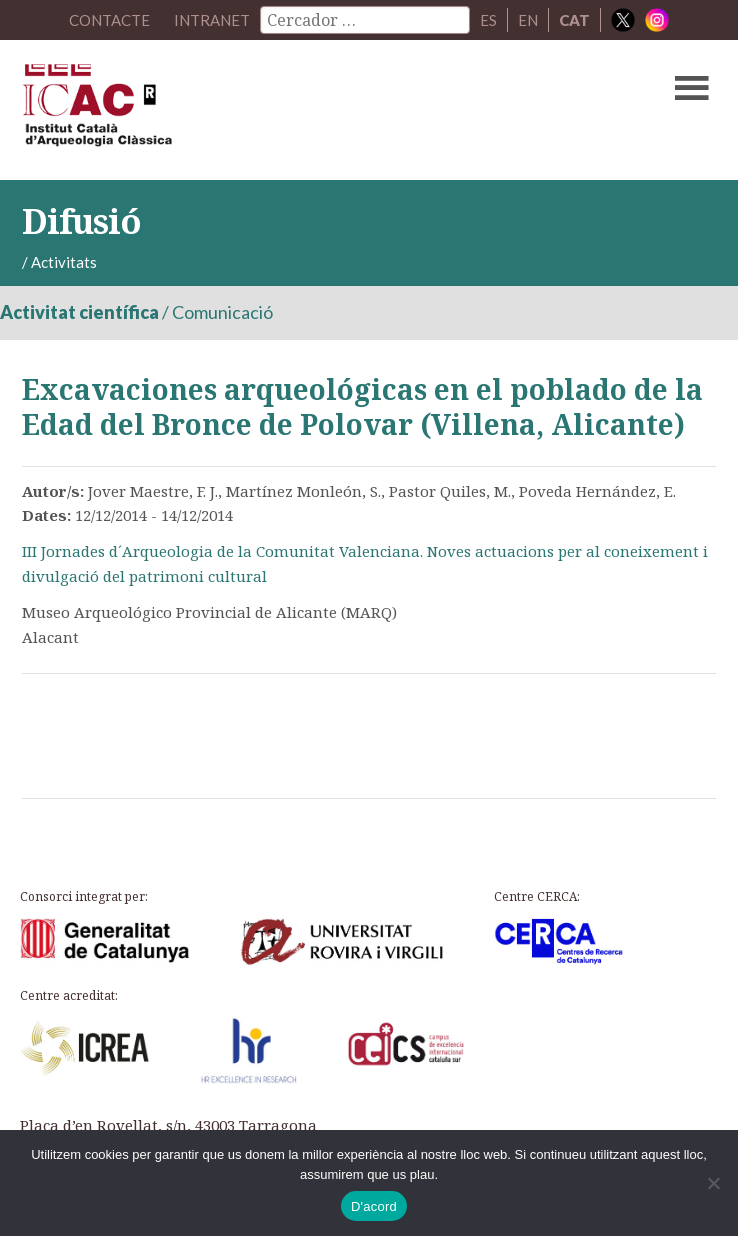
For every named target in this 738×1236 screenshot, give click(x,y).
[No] (713, 1183)
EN (528, 20)
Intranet (212, 20)
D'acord (374, 1206)
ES (488, 20)
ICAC (295, 110)
